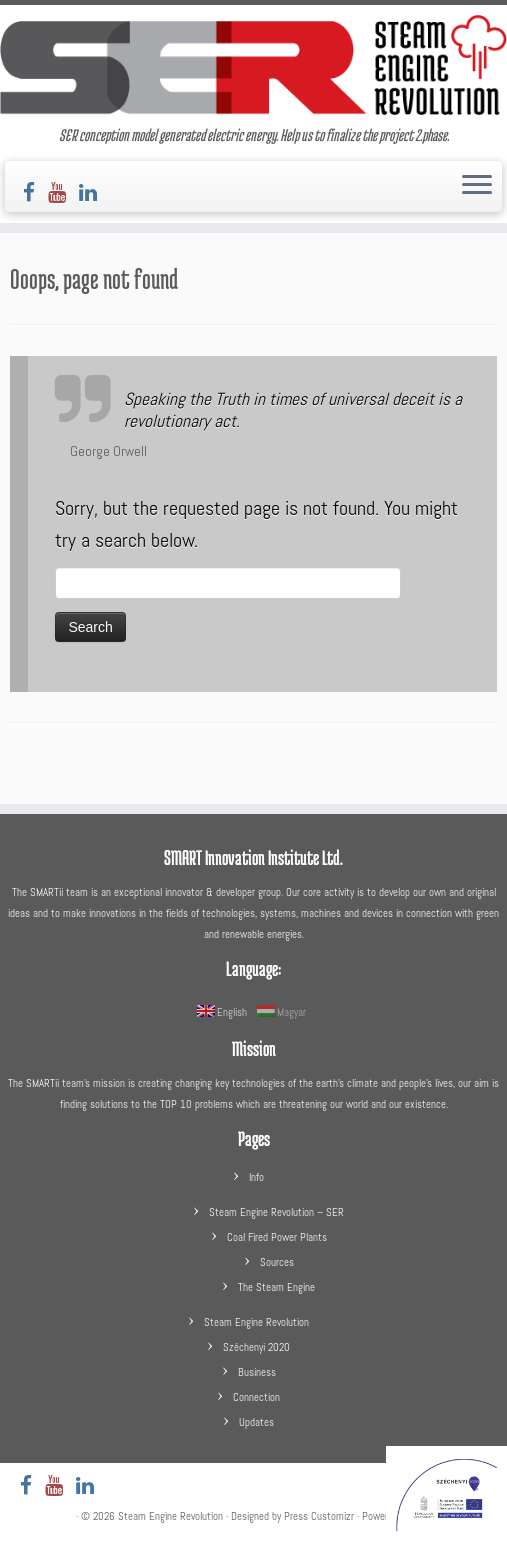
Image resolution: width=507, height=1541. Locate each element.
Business (257, 1372)
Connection (256, 1397)
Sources (277, 1262)
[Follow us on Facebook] (35, 192)
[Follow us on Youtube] (63, 192)
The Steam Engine (276, 1287)
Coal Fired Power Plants (277, 1237)
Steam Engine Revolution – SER (276, 1212)
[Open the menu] (477, 187)
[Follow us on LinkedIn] (94, 192)
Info (256, 1177)
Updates (256, 1422)
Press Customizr (319, 1516)
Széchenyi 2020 (256, 1347)
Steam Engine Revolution (256, 1322)
